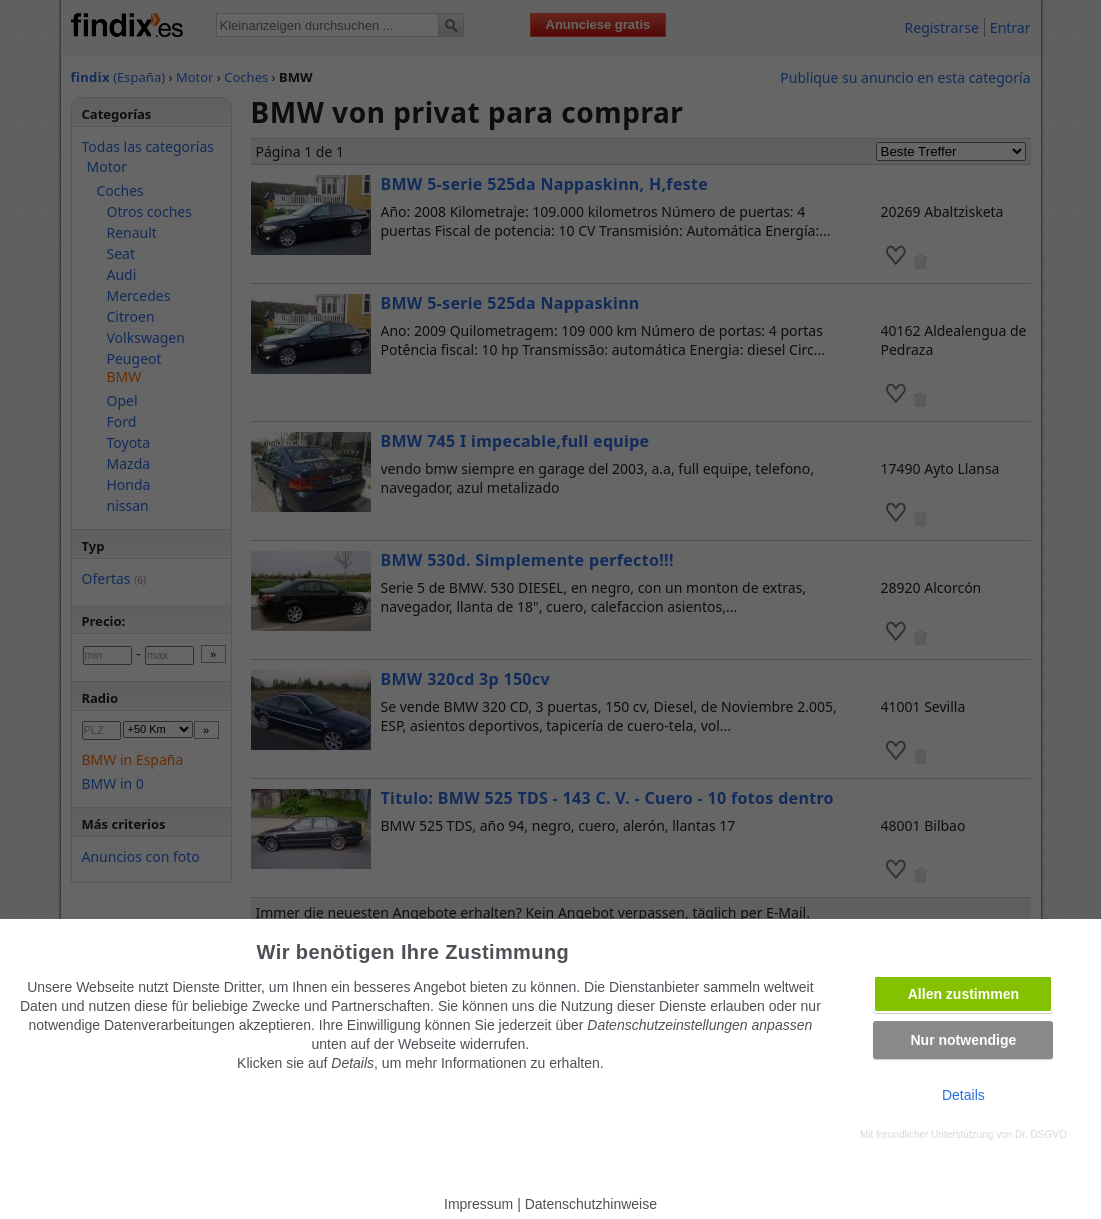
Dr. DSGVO (1041, 1134)
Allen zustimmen (963, 994)
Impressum (478, 1204)
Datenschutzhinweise (591, 1204)
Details (963, 1095)
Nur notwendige (963, 1040)
